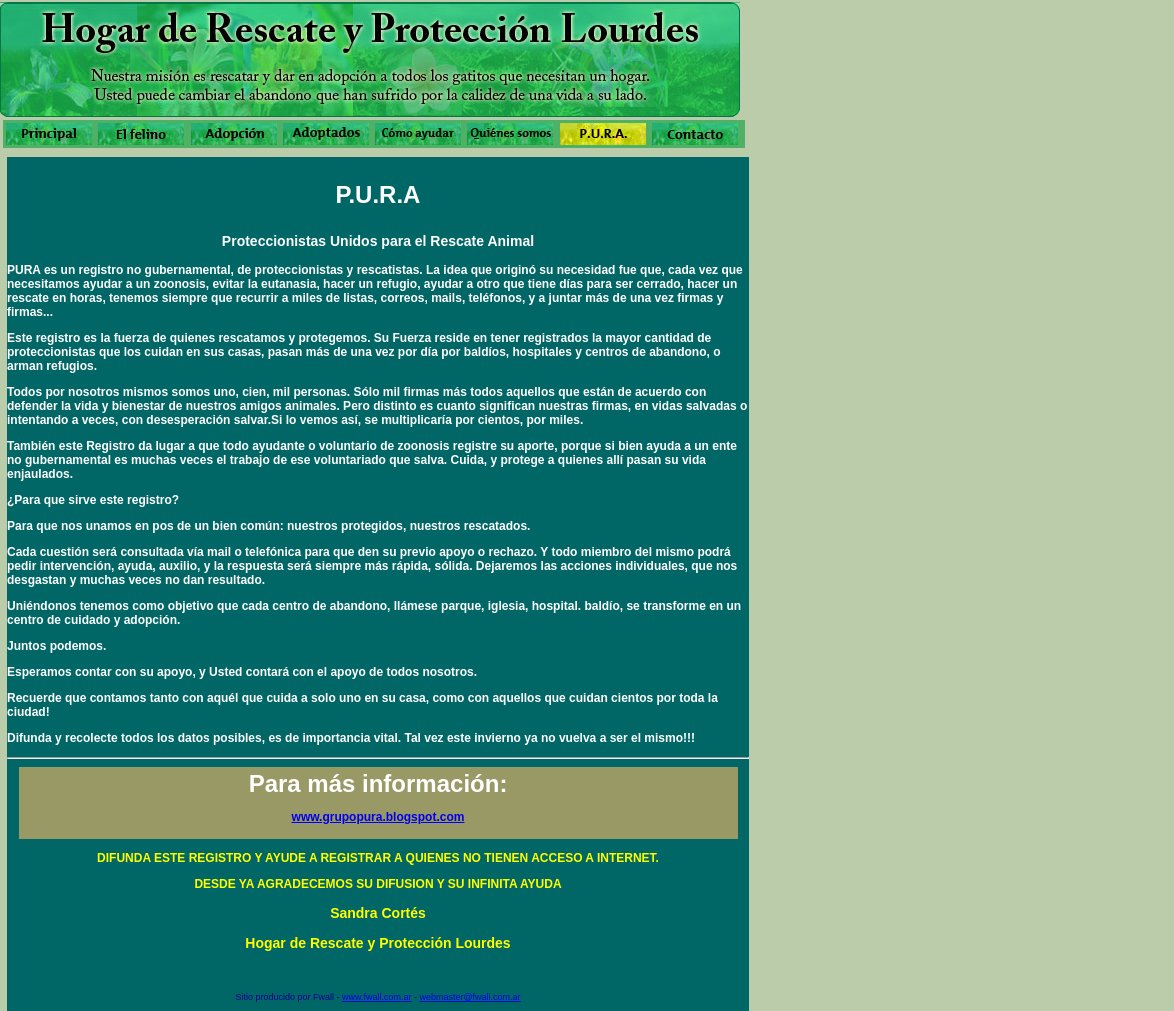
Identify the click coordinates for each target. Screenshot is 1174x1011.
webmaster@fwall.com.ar (469, 997)
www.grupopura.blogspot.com (378, 817)
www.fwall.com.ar (377, 997)
